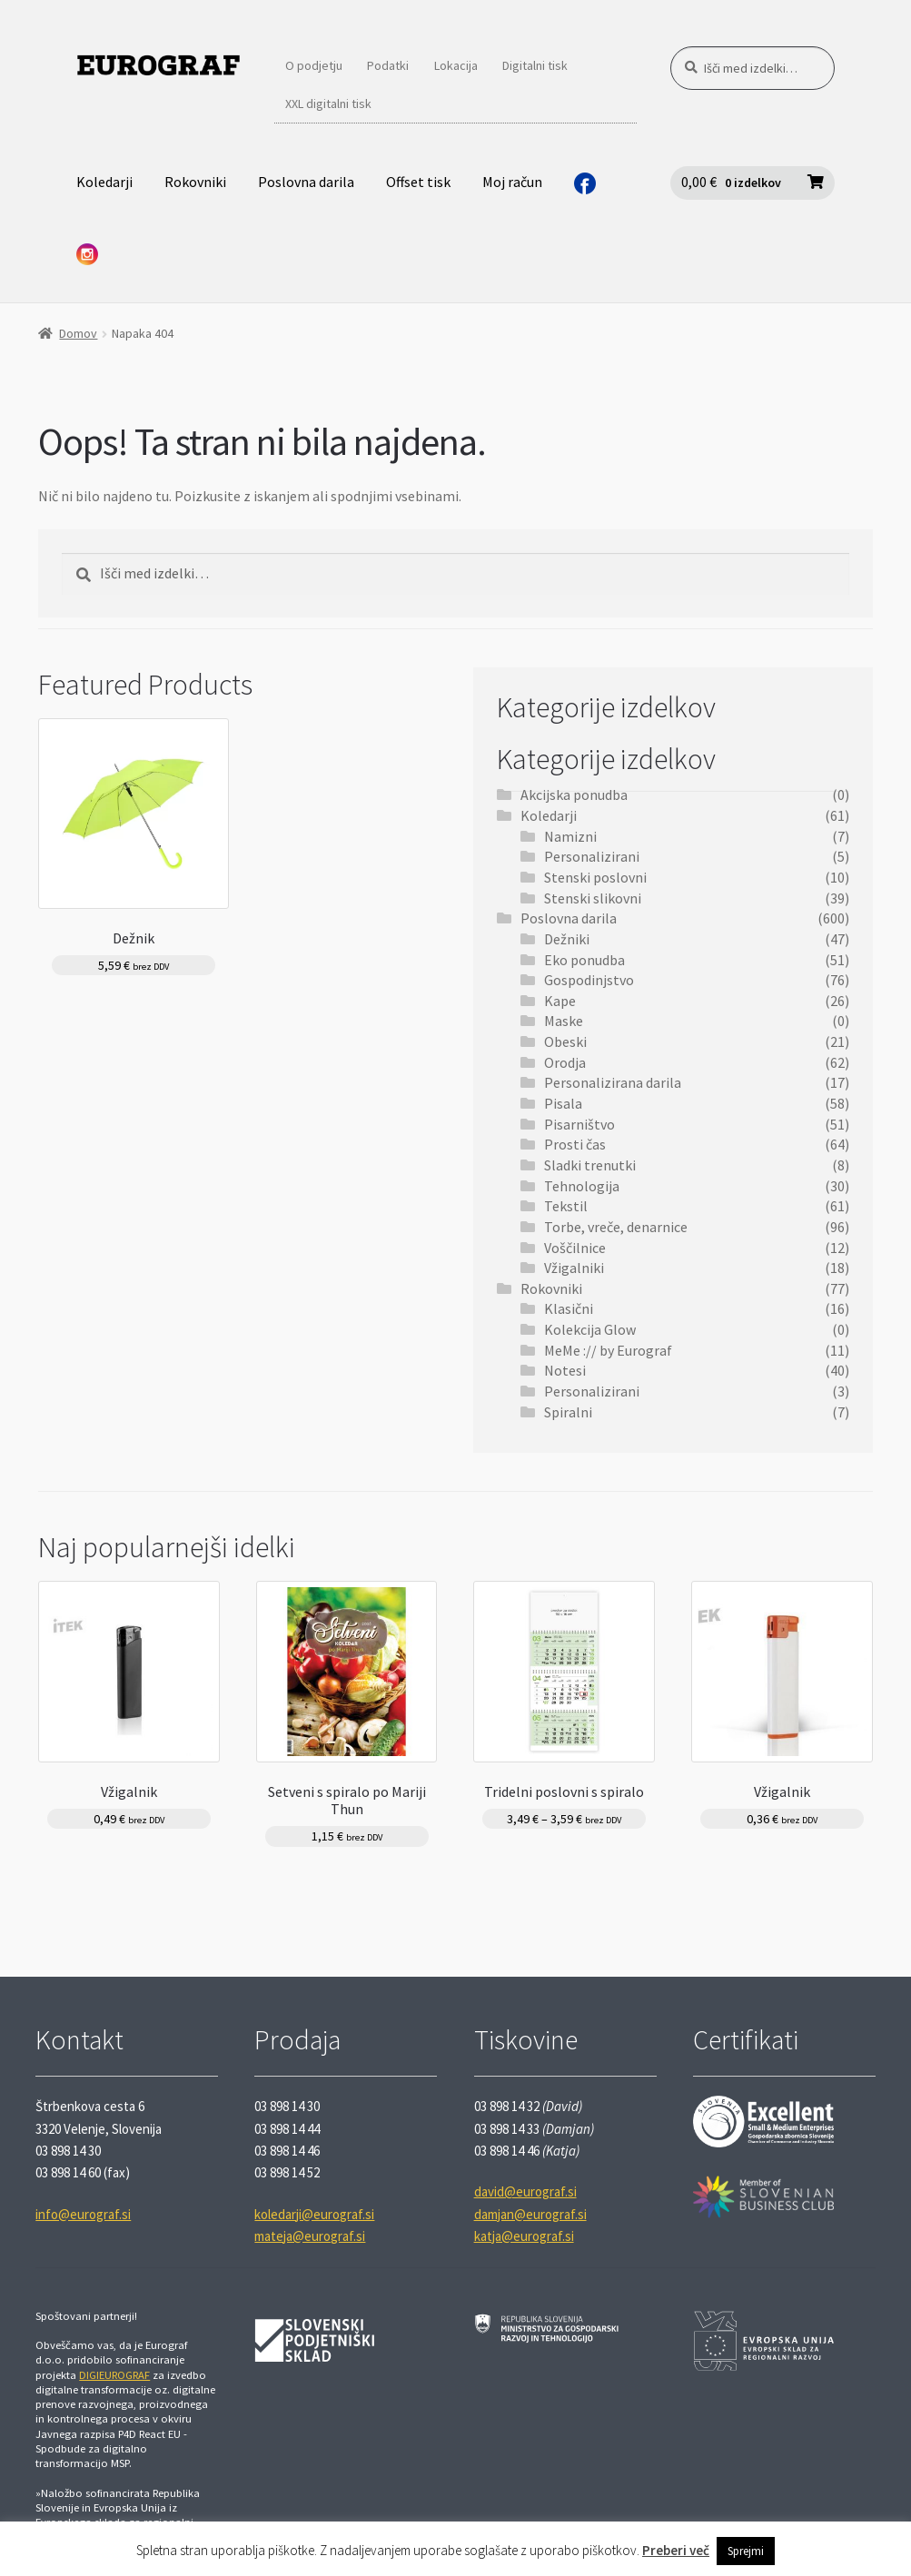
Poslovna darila (306, 182)
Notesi (565, 1370)
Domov (78, 333)
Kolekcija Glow (590, 1329)
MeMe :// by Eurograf (608, 1350)
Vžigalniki (574, 1267)
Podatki (388, 65)
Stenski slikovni (592, 898)
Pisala (563, 1103)
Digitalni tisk (535, 65)
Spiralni (568, 1412)
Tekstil (566, 1206)
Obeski (565, 1041)
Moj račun (512, 182)
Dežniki (566, 939)
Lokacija (456, 65)
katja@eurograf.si (524, 2236)
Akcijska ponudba (574, 794)
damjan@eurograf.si (530, 2214)
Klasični (568, 1308)
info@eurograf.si (83, 2214)
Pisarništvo (579, 1124)
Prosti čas (575, 1144)
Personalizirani (591, 856)
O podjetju (313, 65)
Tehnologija (581, 1186)
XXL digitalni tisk (328, 103)
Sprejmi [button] (746, 2551)
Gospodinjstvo (589, 980)
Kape (560, 1001)
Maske (563, 1021)
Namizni (570, 836)
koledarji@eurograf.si (314, 2214)
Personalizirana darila (612, 1082)
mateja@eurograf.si (309, 2236)
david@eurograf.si (525, 2191)
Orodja (565, 1062)
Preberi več (675, 2550)
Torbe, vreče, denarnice (616, 1227)
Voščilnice (575, 1248)
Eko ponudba (584, 960)
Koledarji (104, 182)
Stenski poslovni (595, 877)
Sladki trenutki (590, 1165)
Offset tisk (418, 182)
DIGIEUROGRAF (114, 2375)
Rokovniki (195, 182)
